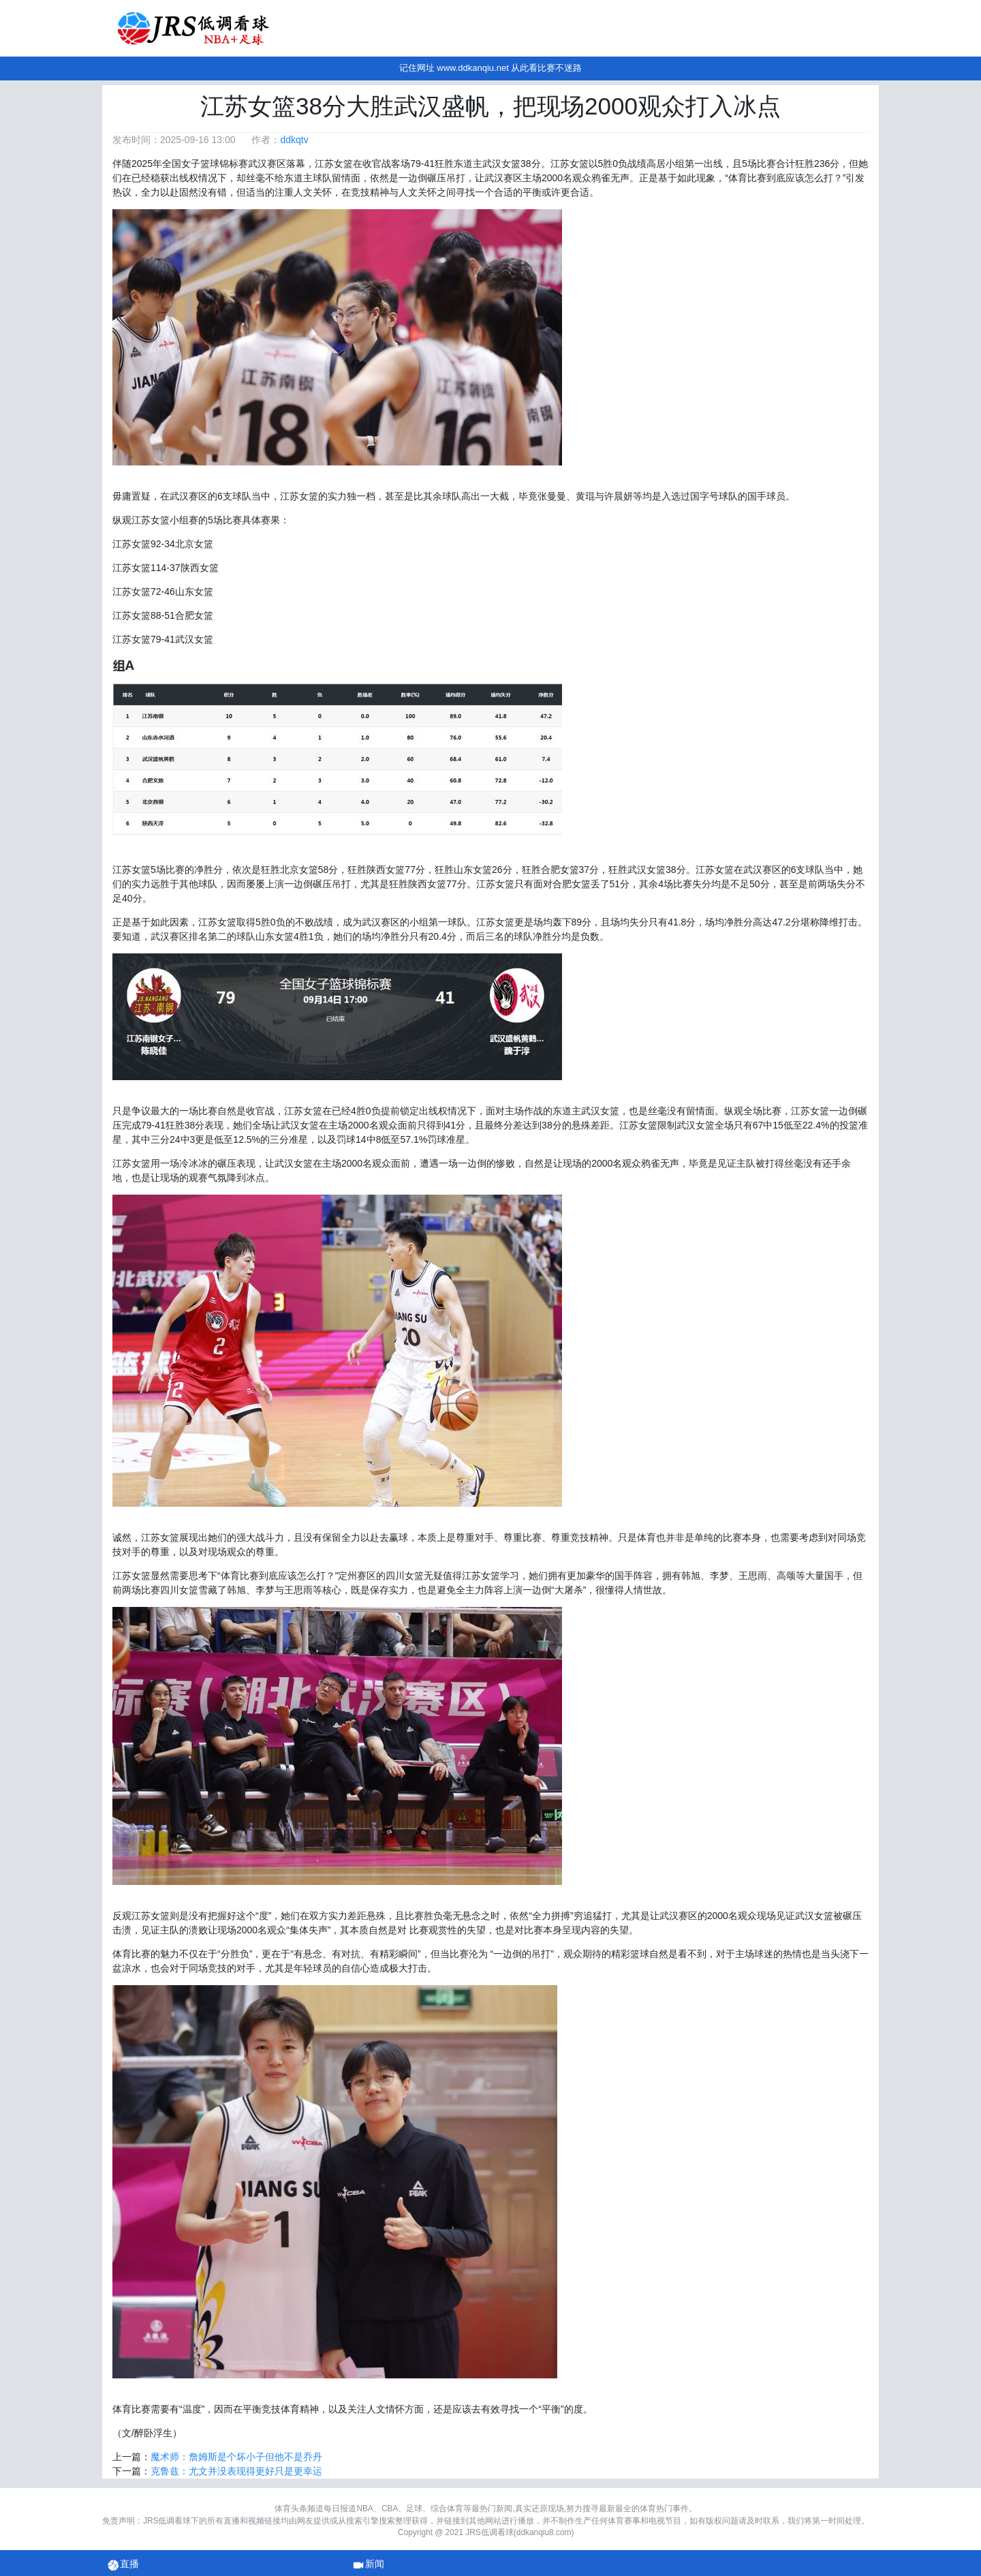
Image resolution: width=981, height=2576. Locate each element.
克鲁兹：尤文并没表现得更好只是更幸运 (236, 2471)
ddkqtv (294, 139)
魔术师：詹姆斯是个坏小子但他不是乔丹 (236, 2456)
